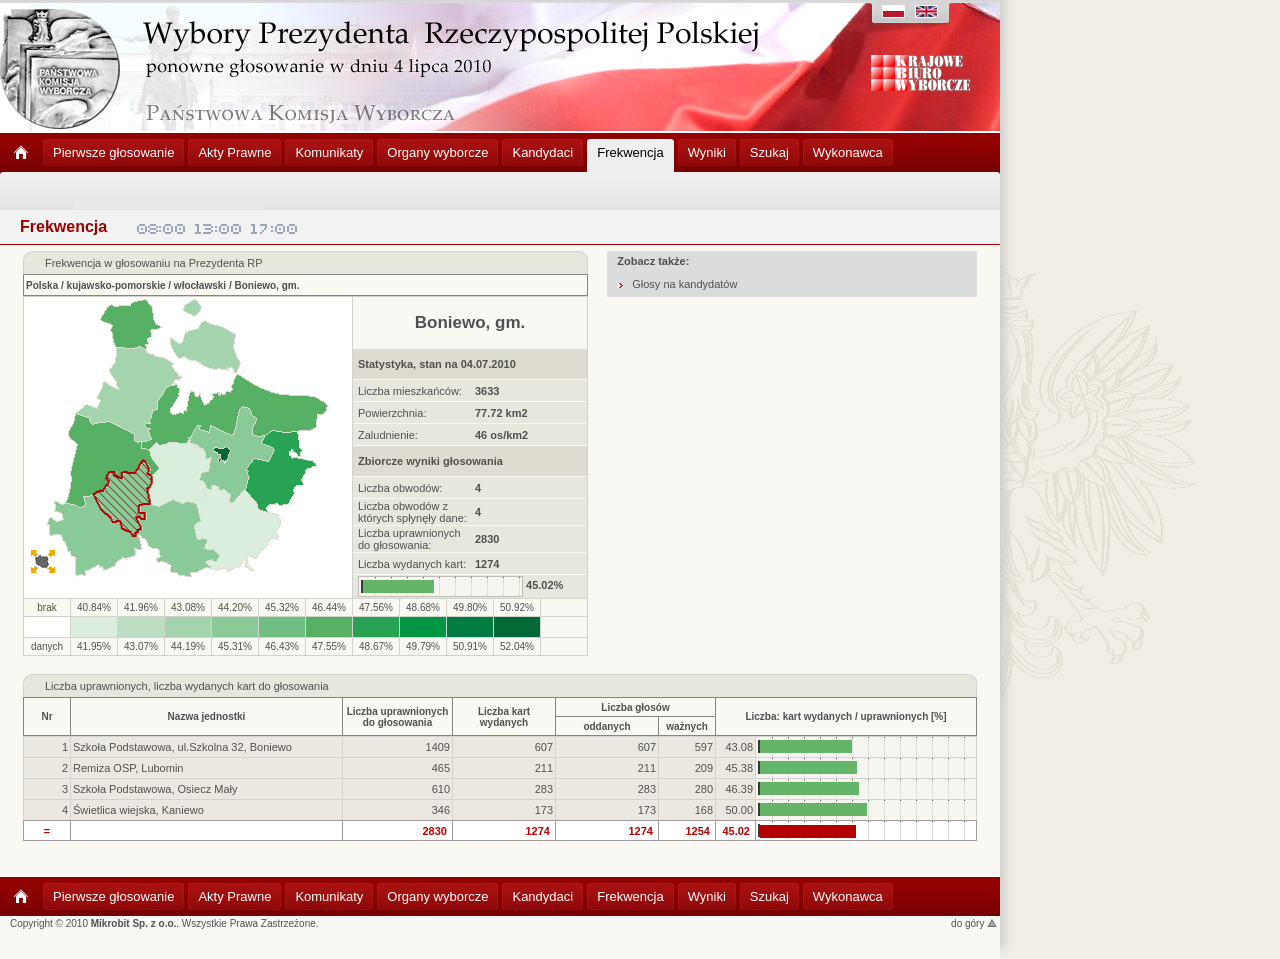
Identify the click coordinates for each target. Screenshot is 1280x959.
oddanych (606, 726)
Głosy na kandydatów (684, 284)
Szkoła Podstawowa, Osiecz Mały (155, 789)
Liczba (61, 686)
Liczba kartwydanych (504, 717)
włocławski (200, 285)
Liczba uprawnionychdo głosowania (398, 717)
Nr (46, 716)
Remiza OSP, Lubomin (128, 768)
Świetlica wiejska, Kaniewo (138, 810)
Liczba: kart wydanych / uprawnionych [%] (845, 716)
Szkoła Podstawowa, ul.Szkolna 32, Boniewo (182, 747)
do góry (974, 923)
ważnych (687, 726)
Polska (42, 285)
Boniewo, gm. (266, 285)
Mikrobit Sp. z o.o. (134, 923)
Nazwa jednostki (207, 716)
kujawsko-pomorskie (116, 285)
